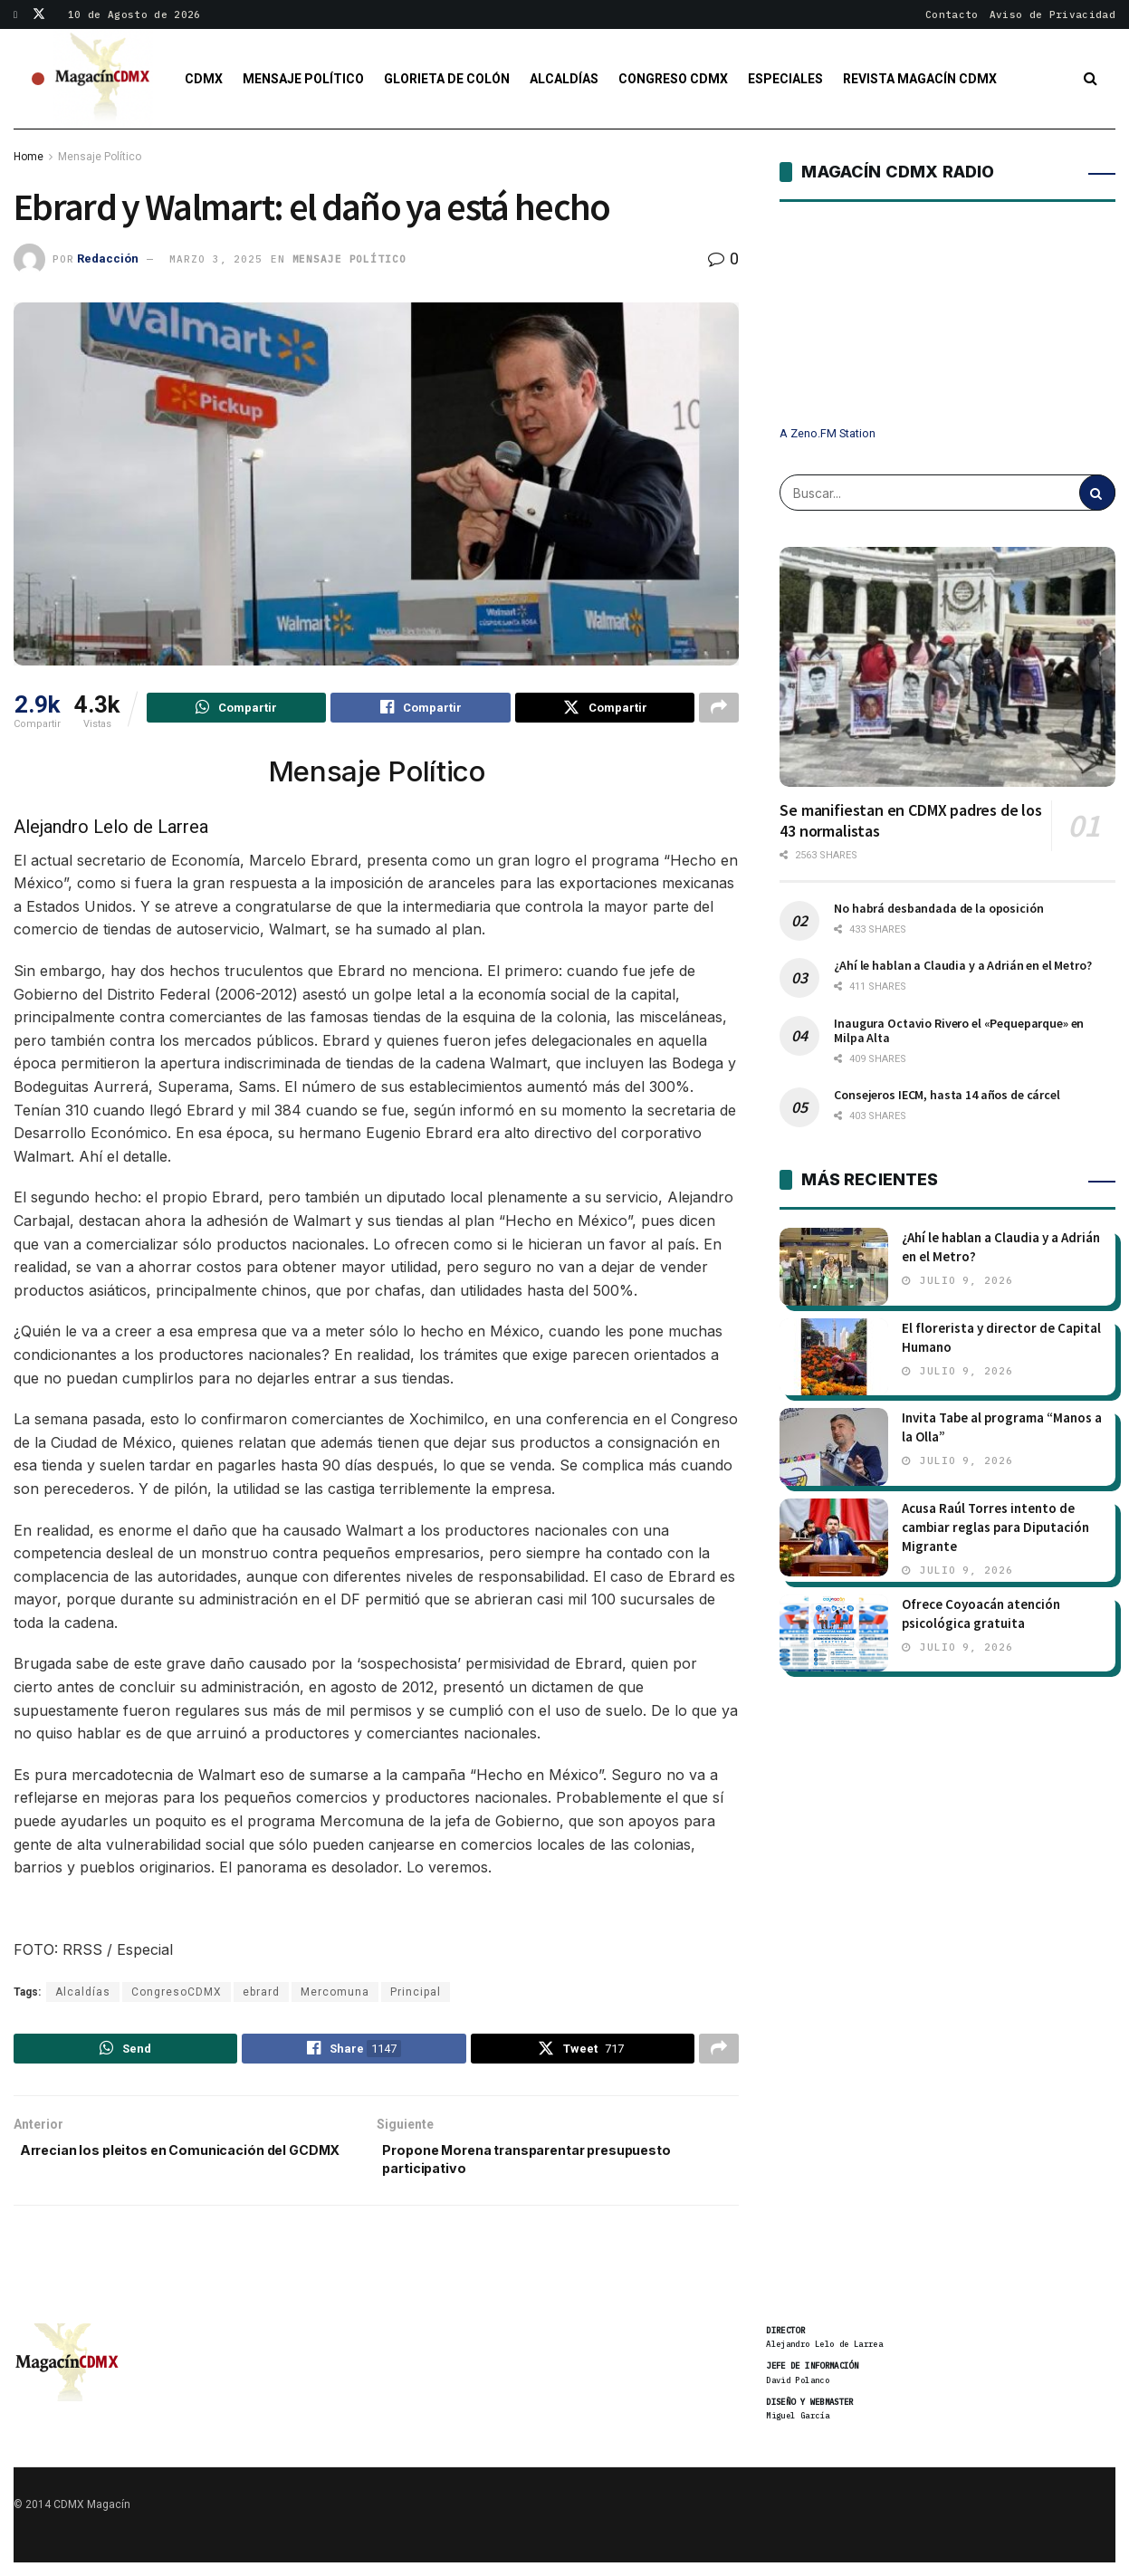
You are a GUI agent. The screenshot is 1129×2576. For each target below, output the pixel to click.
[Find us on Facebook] (17, 14)
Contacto (952, 14)
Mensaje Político (303, 79)
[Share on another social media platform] (719, 710)
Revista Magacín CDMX (920, 79)
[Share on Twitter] (604, 710)
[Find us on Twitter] (39, 14)
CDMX (204, 79)
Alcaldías (564, 79)
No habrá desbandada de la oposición (938, 908)
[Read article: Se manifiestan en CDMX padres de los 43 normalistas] (947, 667)
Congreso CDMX (673, 79)
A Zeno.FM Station (827, 433)
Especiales (785, 79)
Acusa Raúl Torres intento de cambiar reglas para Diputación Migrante (995, 1527)
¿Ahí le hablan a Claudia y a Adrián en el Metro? (962, 965)
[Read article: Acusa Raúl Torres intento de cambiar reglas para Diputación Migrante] (834, 1537)
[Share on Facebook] (420, 710)
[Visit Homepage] (103, 78)
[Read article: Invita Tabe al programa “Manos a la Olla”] (834, 1447)
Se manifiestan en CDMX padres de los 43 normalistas (911, 820)
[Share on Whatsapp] (236, 710)
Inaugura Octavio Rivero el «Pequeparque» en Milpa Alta (959, 1030)
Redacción (108, 258)
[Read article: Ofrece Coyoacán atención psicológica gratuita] (834, 1633)
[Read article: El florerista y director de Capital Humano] (834, 1357)
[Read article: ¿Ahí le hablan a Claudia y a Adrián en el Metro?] (834, 1267)
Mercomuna (335, 1994)
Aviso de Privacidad (1052, 14)
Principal (415, 1994)
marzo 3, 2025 (215, 259)
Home (28, 156)
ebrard (261, 1994)
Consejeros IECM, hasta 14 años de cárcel (946, 1095)
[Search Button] (1090, 79)
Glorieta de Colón (447, 79)
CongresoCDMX (176, 1994)
